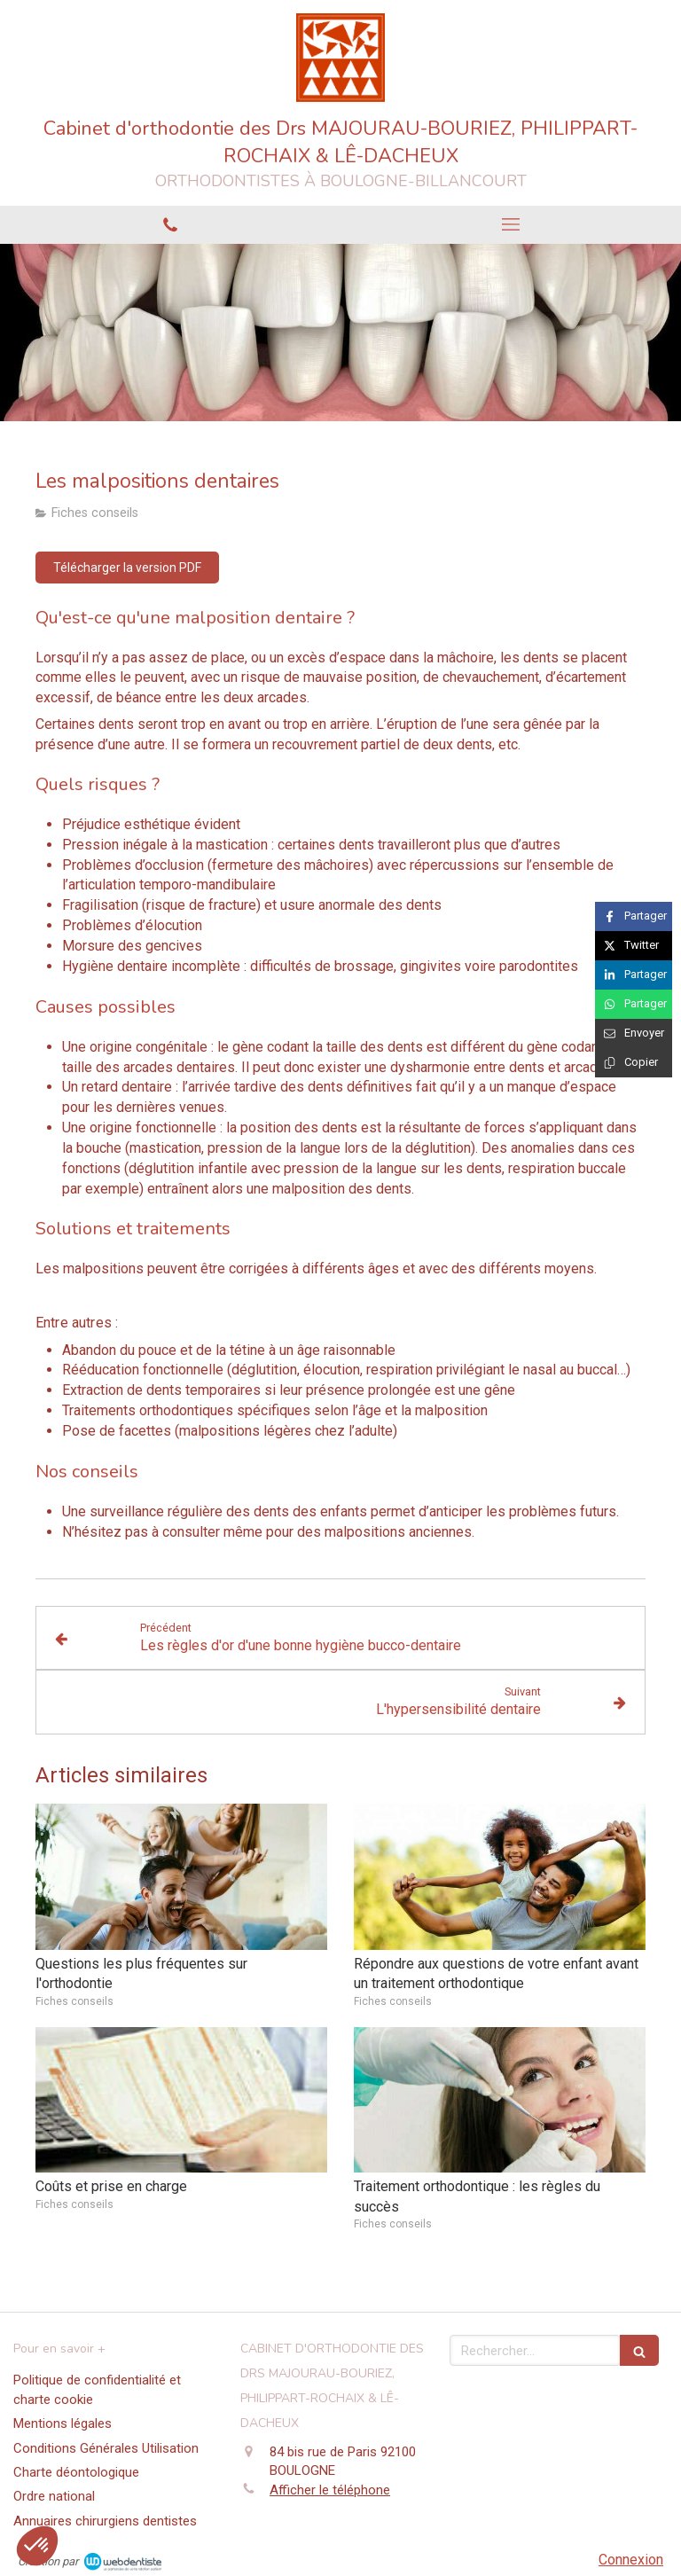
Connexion (631, 2559)
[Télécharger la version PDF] (127, 567)
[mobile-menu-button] (510, 224)
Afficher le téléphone (330, 2490)
